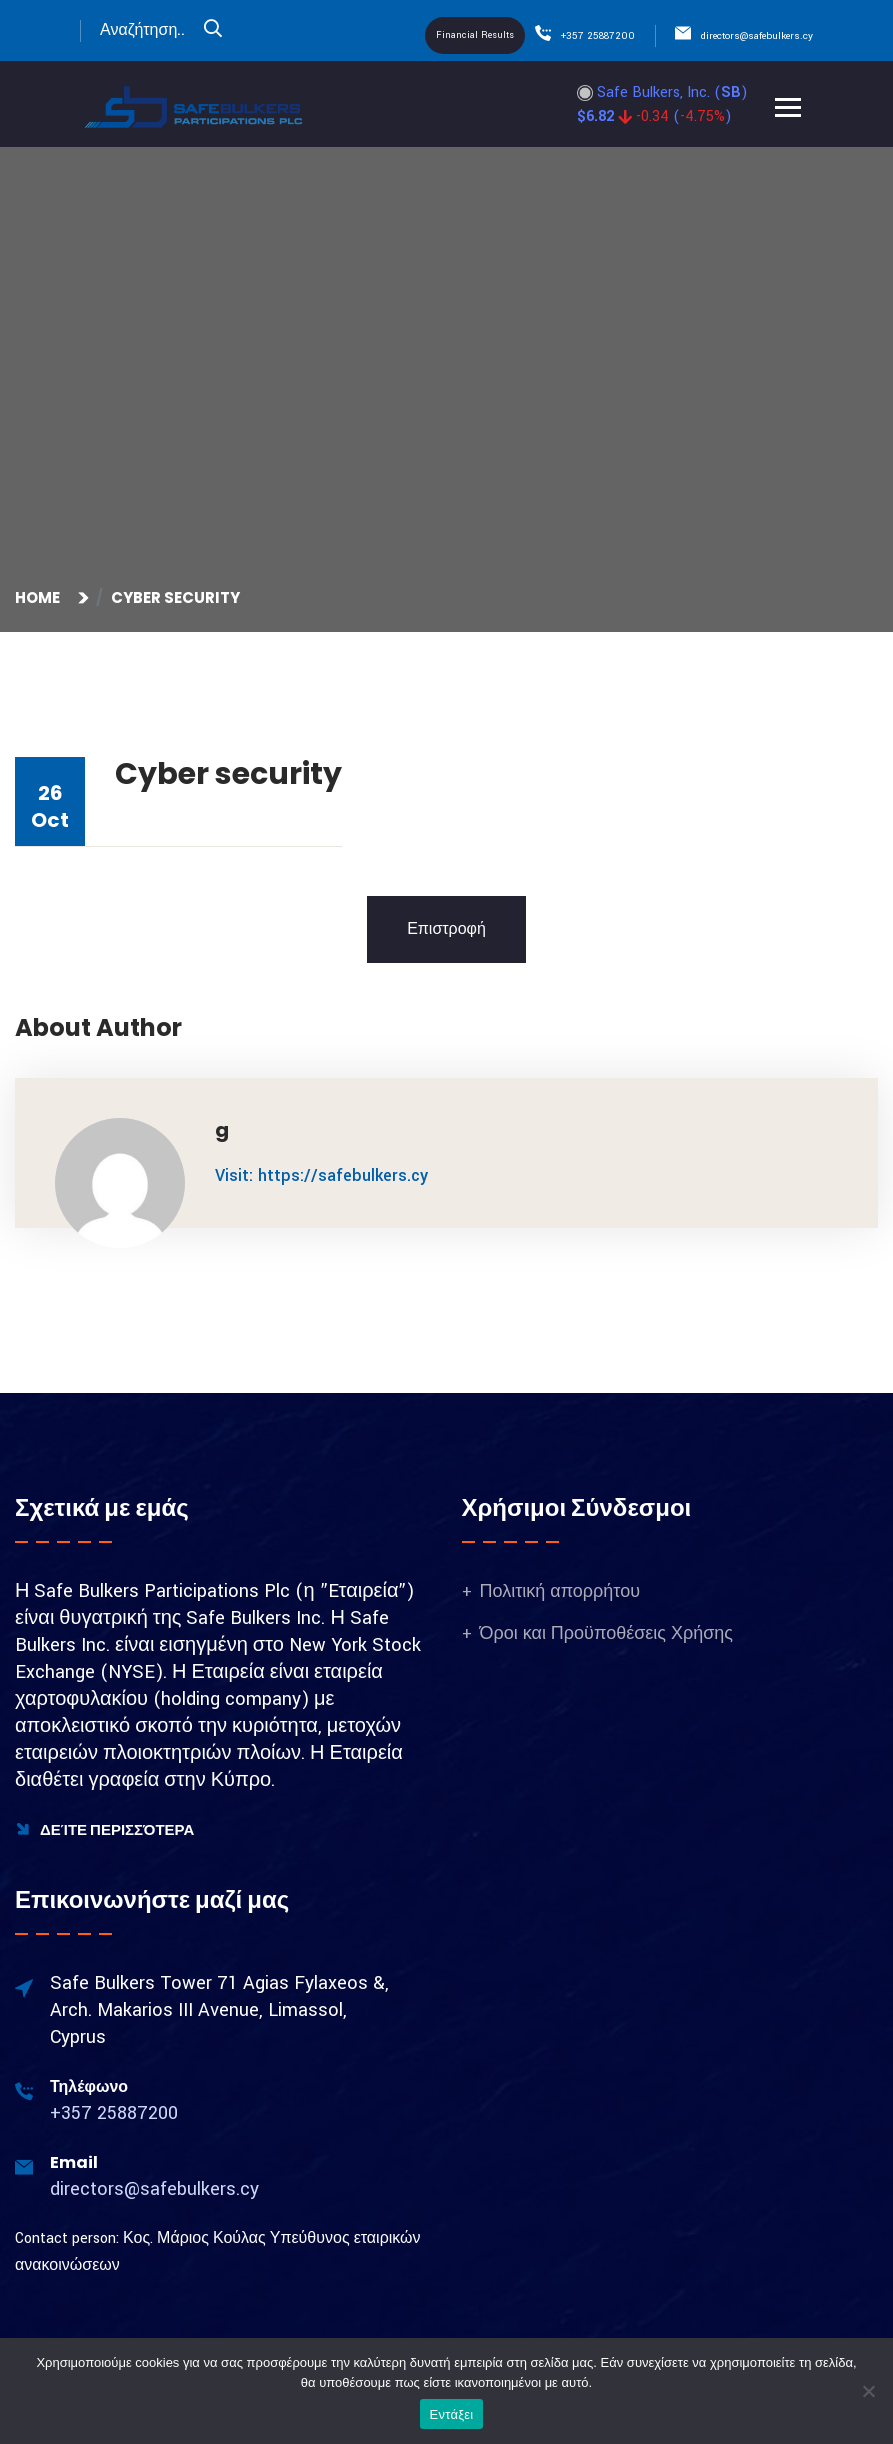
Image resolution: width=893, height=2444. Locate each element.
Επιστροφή (446, 929)
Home (40, 597)
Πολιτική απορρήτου (560, 1591)
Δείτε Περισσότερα (104, 1829)
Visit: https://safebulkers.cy (321, 1175)
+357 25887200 (598, 36)
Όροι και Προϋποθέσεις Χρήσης (607, 1633)
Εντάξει (452, 2414)
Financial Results (475, 35)
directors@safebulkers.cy (757, 36)
